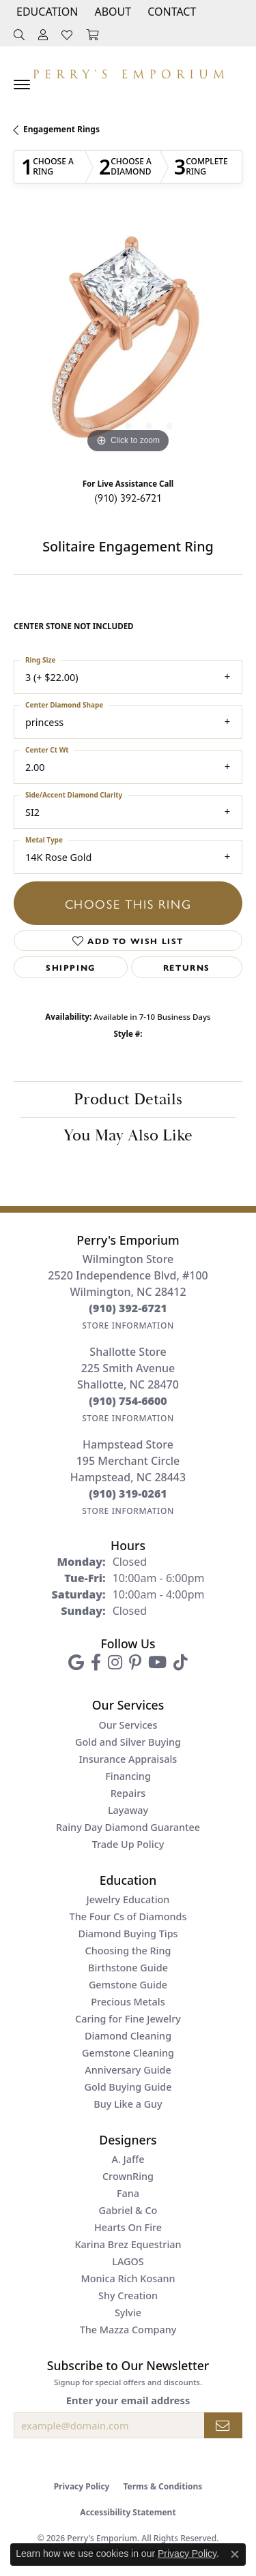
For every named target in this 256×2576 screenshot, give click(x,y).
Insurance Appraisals (128, 1759)
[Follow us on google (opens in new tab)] (76, 1662)
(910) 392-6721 (128, 497)
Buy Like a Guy (128, 2103)
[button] (46, 11)
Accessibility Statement (127, 2512)
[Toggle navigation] (22, 84)
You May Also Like (128, 1135)
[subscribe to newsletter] (223, 2425)
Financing (128, 1776)
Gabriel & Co (128, 2210)
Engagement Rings (61, 129)
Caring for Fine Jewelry (128, 2018)
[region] (128, 342)
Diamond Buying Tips (127, 1933)
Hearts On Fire (128, 2227)
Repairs (128, 1793)
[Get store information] (128, 1325)
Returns (186, 967)
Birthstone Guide (128, 1967)
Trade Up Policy (128, 1844)
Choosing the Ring (128, 1950)
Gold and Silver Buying (128, 1742)
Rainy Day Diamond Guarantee (128, 1827)
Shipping (71, 967)
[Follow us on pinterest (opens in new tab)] (135, 1662)
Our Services (127, 1724)
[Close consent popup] (235, 2554)
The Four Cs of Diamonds (128, 1916)
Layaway (128, 1810)
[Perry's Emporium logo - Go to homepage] (128, 70)
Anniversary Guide (128, 2069)
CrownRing (128, 2176)
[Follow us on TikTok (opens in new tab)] (180, 1662)
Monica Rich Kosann (128, 2278)
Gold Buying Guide (128, 2086)
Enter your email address (128, 2400)
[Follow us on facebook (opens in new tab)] (96, 1662)
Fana (128, 2193)
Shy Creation (128, 2295)
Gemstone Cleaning (128, 2052)
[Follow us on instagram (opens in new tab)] (115, 1662)
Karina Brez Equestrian (127, 2244)
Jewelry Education (128, 1899)
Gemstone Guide (128, 1984)
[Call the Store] (128, 1308)
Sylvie (128, 2312)
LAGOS (127, 2261)
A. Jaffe (127, 2159)
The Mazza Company (128, 2329)
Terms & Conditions (162, 2486)
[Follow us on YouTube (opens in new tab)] (157, 1662)
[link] (170, 11)
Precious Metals (128, 2001)
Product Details (128, 1099)
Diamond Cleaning (128, 2035)
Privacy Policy (82, 2486)
